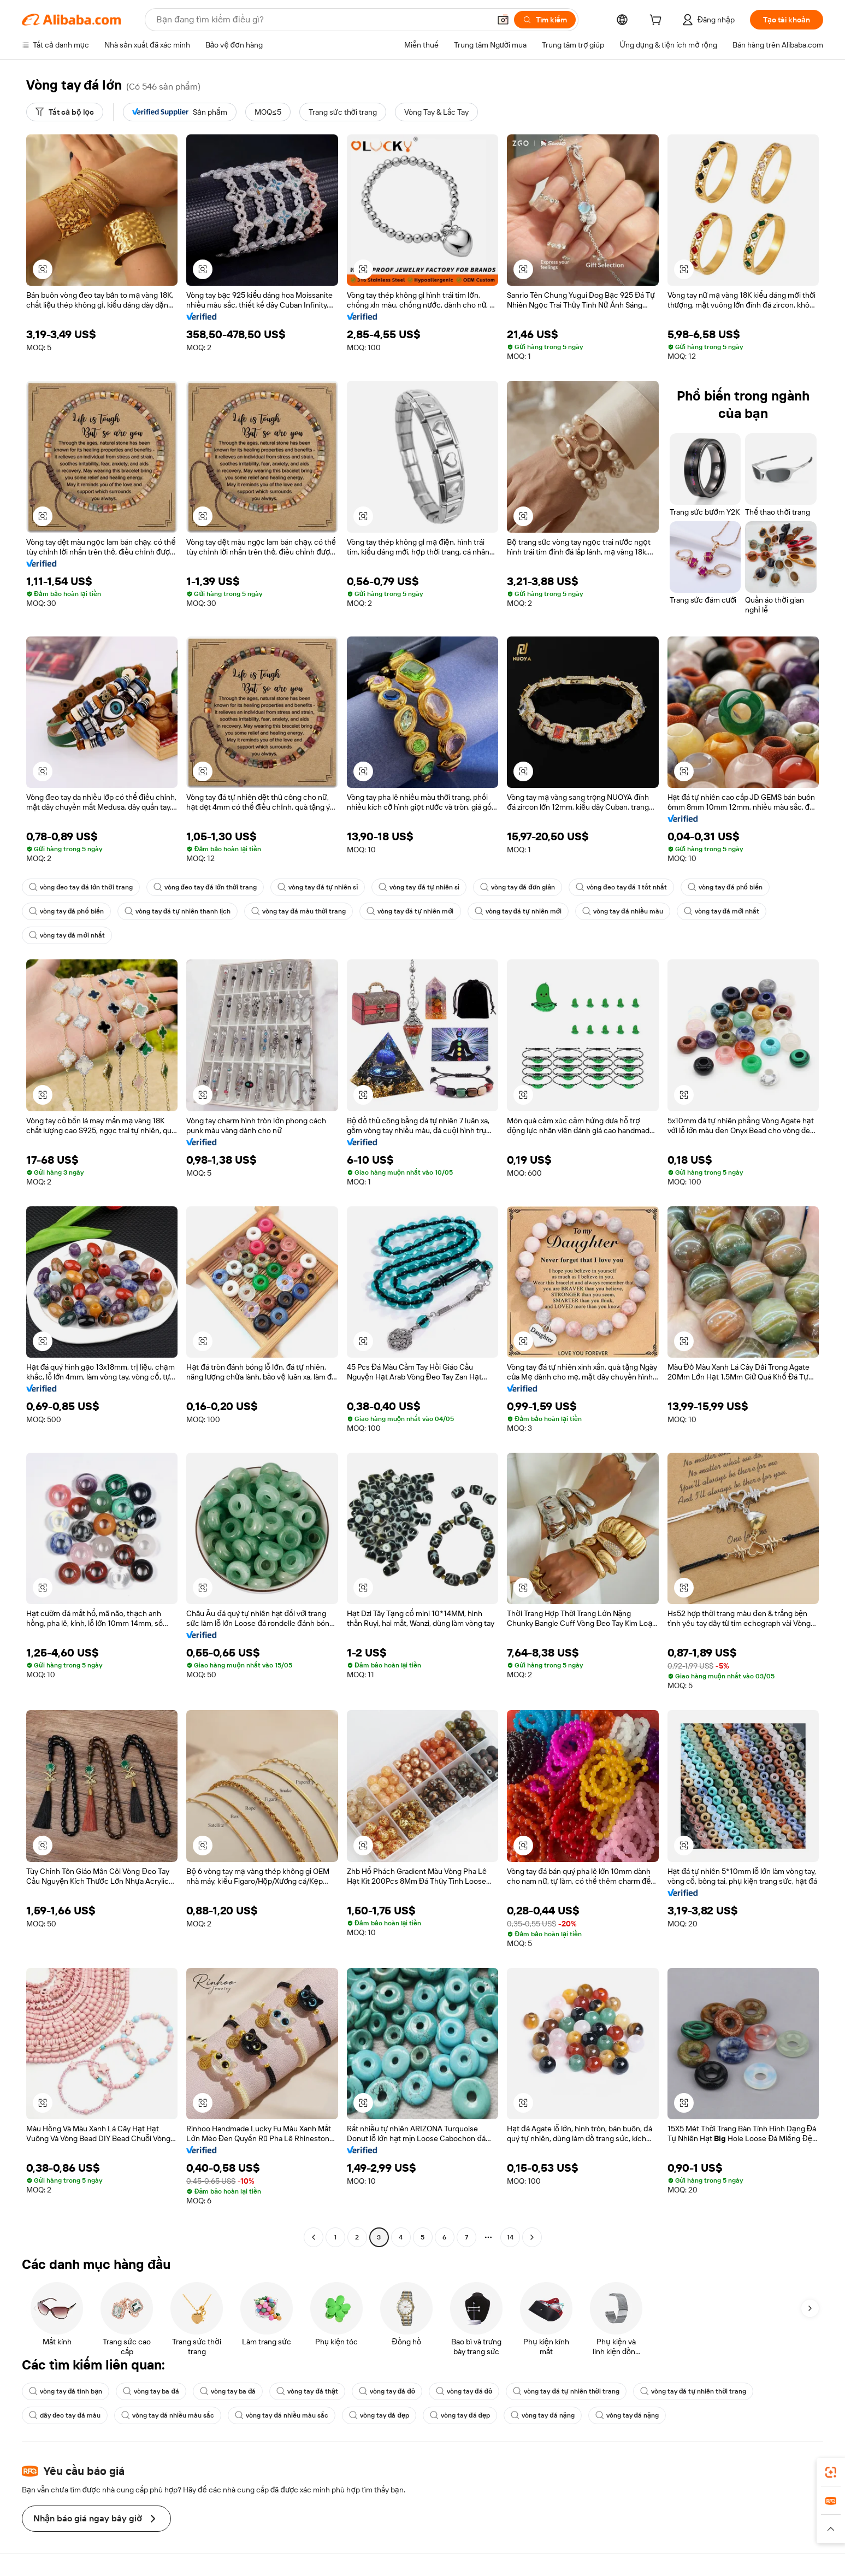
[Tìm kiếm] (545, 19)
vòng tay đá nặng (542, 2415)
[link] (831, 2472)
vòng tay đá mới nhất (722, 911)
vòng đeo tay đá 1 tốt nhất (621, 887)
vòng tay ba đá (151, 2391)
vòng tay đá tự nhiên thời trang (566, 2391)
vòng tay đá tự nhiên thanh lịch (178, 911)
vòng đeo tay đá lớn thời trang (81, 887)
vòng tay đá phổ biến (725, 887)
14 (510, 2237)
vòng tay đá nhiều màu (622, 911)
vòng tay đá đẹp (379, 2415)
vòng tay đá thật (307, 2391)
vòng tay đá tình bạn (65, 2391)
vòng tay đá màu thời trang (298, 911)
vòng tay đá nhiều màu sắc (168, 2415)
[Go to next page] (532, 2237)
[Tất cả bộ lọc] (64, 112)
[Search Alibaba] (322, 20)
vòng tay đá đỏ (387, 2391)
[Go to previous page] (313, 2237)
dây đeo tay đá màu (65, 2415)
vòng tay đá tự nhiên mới (410, 911)
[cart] (657, 21)
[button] (503, 19)
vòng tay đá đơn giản (517, 887)
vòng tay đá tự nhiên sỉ (317, 887)
